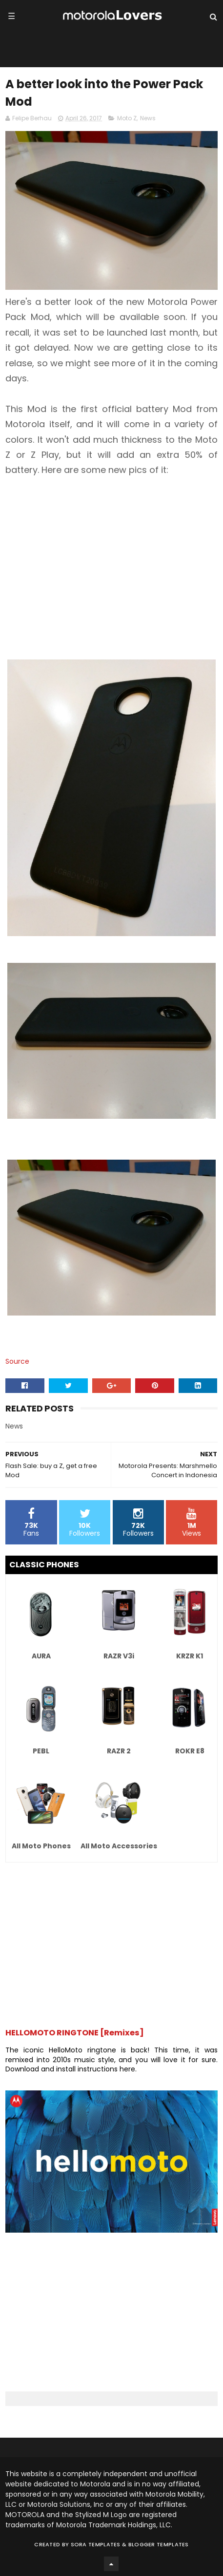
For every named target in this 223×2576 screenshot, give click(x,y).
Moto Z (127, 118)
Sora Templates (96, 2544)
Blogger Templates (158, 2544)
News (148, 118)
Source (17, 1361)
